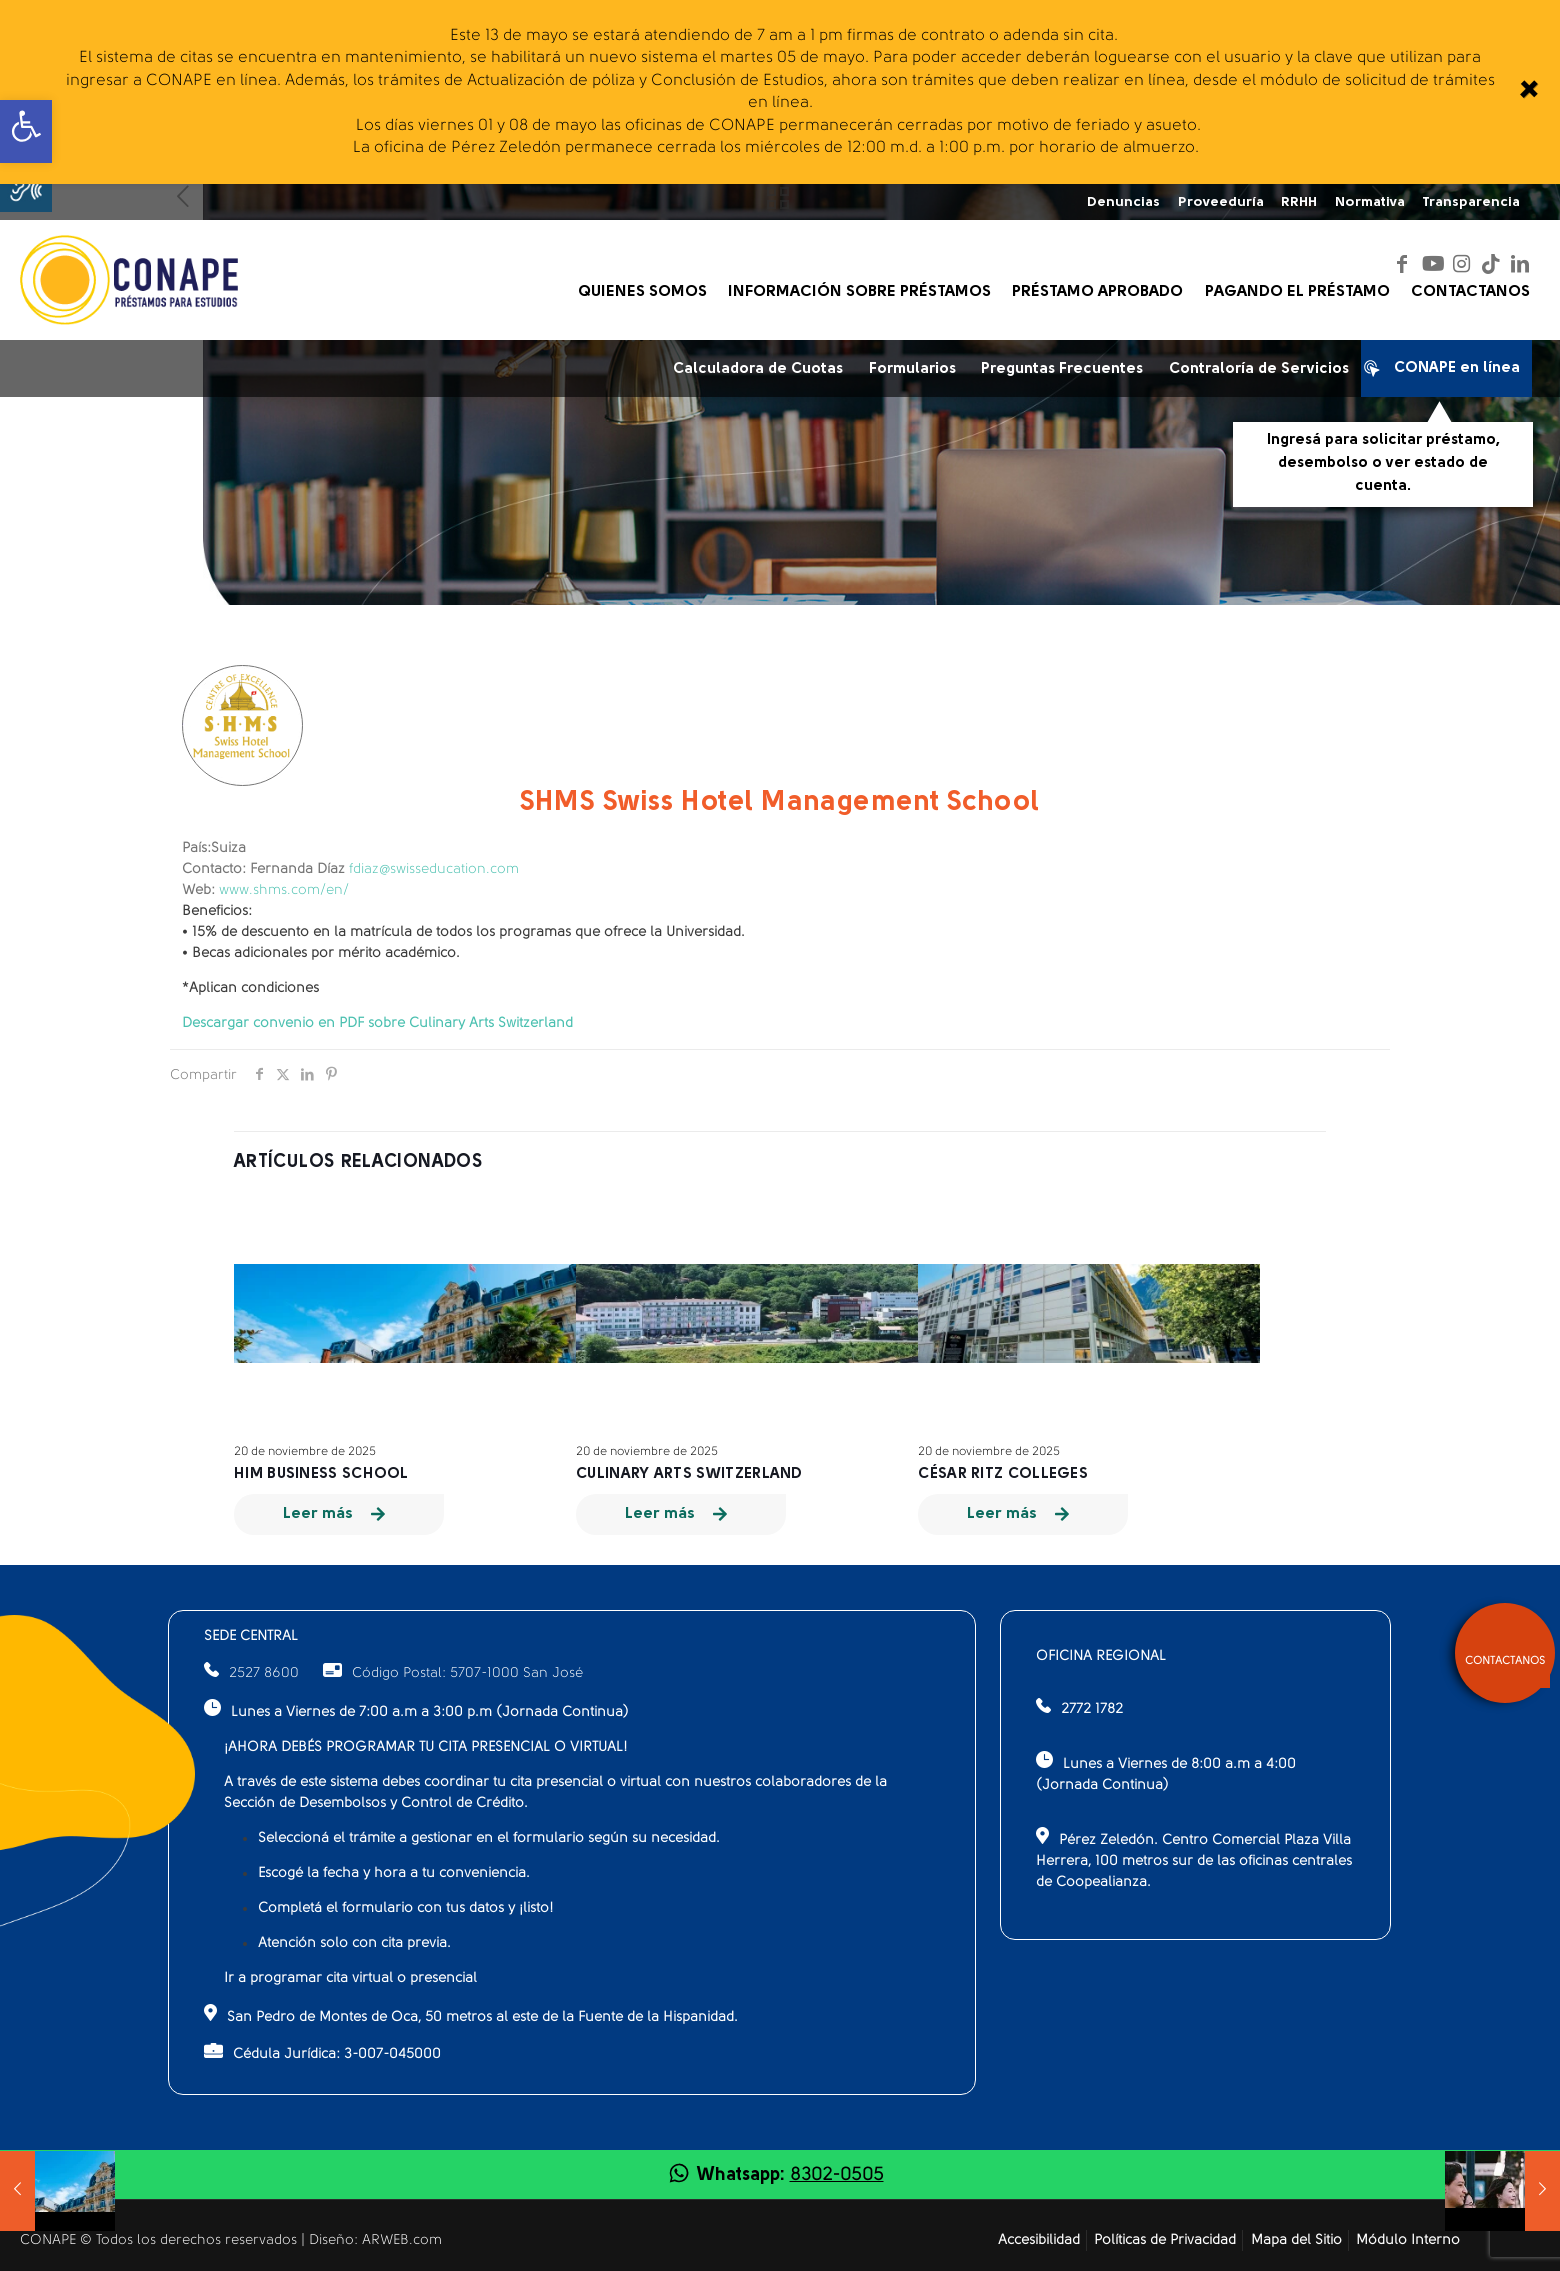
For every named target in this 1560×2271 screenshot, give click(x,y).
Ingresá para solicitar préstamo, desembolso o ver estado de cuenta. (1383, 463)
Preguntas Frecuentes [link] (1062, 369)
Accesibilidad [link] (1039, 2240)
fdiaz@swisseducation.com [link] (434, 869)
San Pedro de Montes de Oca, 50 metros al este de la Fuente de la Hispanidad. (471, 2014)
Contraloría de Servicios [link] (1259, 369)
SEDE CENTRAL (251, 1636)
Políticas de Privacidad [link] (1165, 2240)
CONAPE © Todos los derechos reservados (160, 2240)
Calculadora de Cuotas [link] (758, 369)
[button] (26, 186)
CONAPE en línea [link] (1447, 372)
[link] (1527, 92)
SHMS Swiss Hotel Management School (780, 803)
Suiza (214, 848)
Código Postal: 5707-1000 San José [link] (453, 1673)
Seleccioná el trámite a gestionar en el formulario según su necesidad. (489, 1838)
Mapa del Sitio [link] (1296, 2240)
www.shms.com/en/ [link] (284, 890)
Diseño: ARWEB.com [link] (375, 2240)
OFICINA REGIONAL (1101, 1656)
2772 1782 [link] (1092, 1709)
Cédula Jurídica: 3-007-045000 (322, 2052)
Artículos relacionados (358, 1162)
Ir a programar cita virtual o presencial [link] (350, 1978)
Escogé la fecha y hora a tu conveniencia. (394, 1873)
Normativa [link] (1370, 202)
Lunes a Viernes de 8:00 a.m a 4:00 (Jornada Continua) (1166, 1772)
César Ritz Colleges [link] (1003, 1474)
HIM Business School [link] (321, 1474)
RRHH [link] (1299, 202)
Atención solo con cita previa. (354, 1943)
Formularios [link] (912, 369)
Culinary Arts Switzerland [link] (689, 1474)
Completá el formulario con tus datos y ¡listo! (406, 1908)
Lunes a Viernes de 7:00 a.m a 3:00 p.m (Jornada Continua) (416, 1709)
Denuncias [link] (1123, 202)
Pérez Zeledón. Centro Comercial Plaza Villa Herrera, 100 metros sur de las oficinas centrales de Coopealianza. (1194, 1858)
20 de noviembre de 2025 (305, 1452)
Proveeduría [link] (1221, 202)
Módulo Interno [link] (1408, 2240)
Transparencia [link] (1471, 202)
